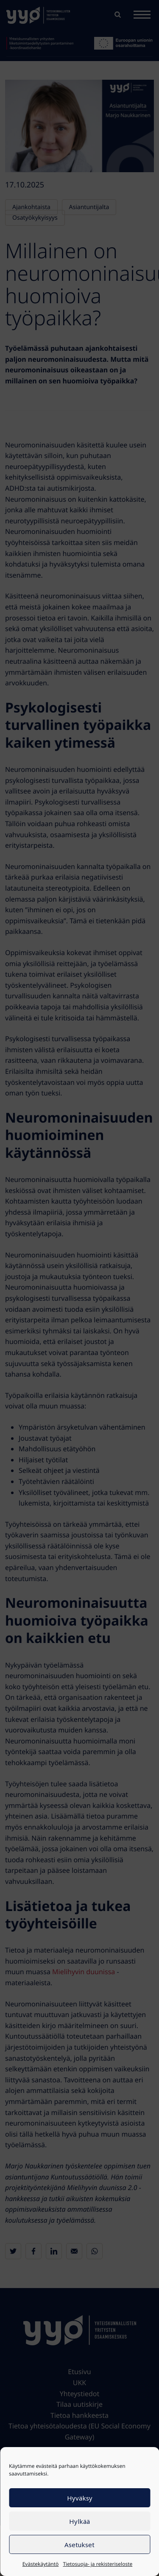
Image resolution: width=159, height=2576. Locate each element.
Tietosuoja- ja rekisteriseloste (97, 2564)
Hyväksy (79, 2498)
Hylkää (79, 2521)
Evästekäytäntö (40, 2564)
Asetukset (79, 2544)
